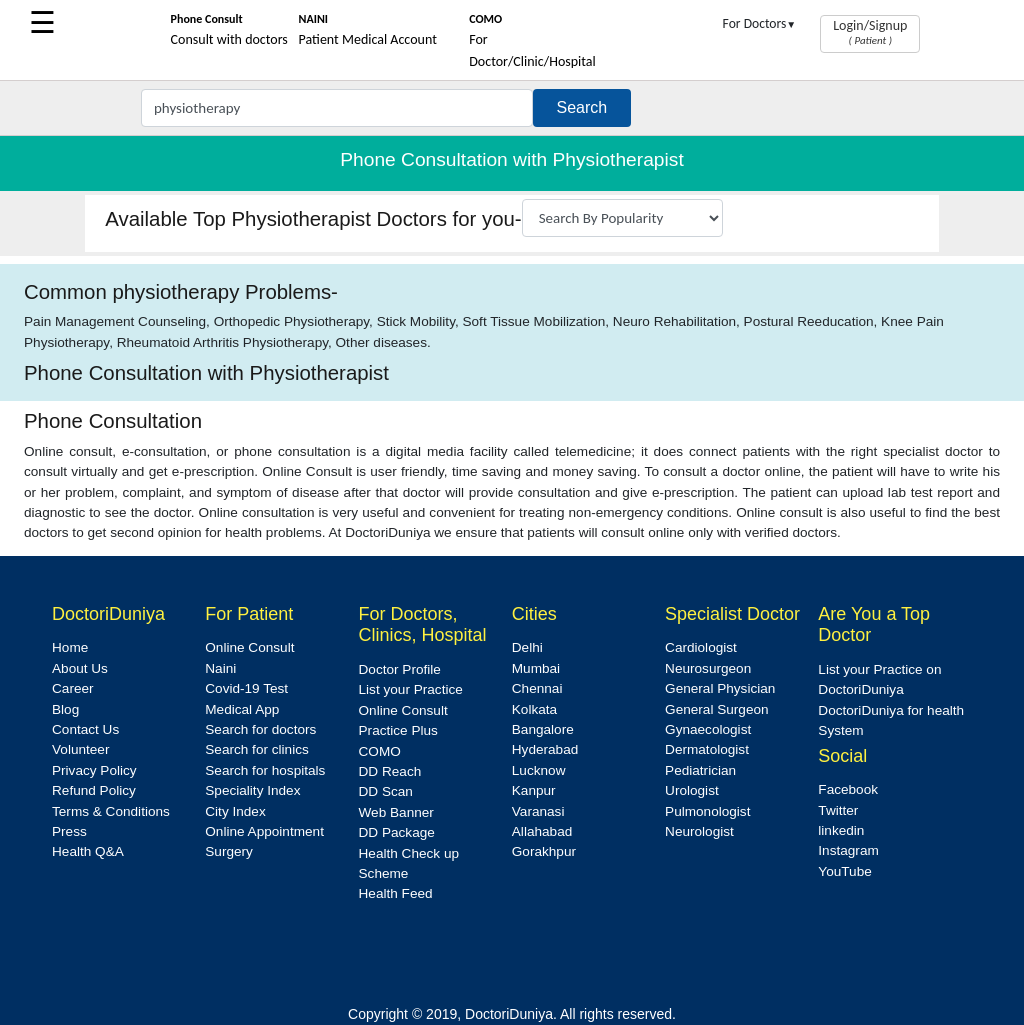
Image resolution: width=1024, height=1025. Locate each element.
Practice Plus (398, 730)
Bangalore (543, 729)
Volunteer (80, 749)
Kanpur (534, 790)
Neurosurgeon (708, 668)
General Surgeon (717, 709)
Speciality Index (252, 790)
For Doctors (760, 23)
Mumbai (536, 668)
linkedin (841, 830)
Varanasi (538, 811)
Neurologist (699, 831)
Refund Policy (94, 790)
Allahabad (542, 831)
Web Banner (396, 812)
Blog (65, 709)
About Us (80, 668)
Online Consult (249, 647)
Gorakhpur (544, 851)
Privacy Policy (94, 770)
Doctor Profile (400, 669)
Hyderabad (545, 749)
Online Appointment (264, 831)
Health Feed (396, 893)
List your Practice (411, 689)
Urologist (692, 790)
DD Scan (386, 791)
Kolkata (534, 709)
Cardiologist (701, 647)
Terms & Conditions (111, 811)
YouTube (844, 871)
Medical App (242, 709)
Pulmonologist (707, 811)
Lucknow (539, 770)
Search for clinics (257, 749)
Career (73, 688)
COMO (380, 751)
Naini (220, 668)
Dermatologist (707, 749)
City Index (235, 811)
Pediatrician (700, 770)
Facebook (848, 789)
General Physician (720, 688)
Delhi (527, 647)
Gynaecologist (708, 729)
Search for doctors (260, 729)
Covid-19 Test (246, 688)
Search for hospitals (265, 770)
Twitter (838, 810)
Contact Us (85, 729)
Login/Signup (870, 32)
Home (70, 647)
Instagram (848, 850)
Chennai (537, 688)
